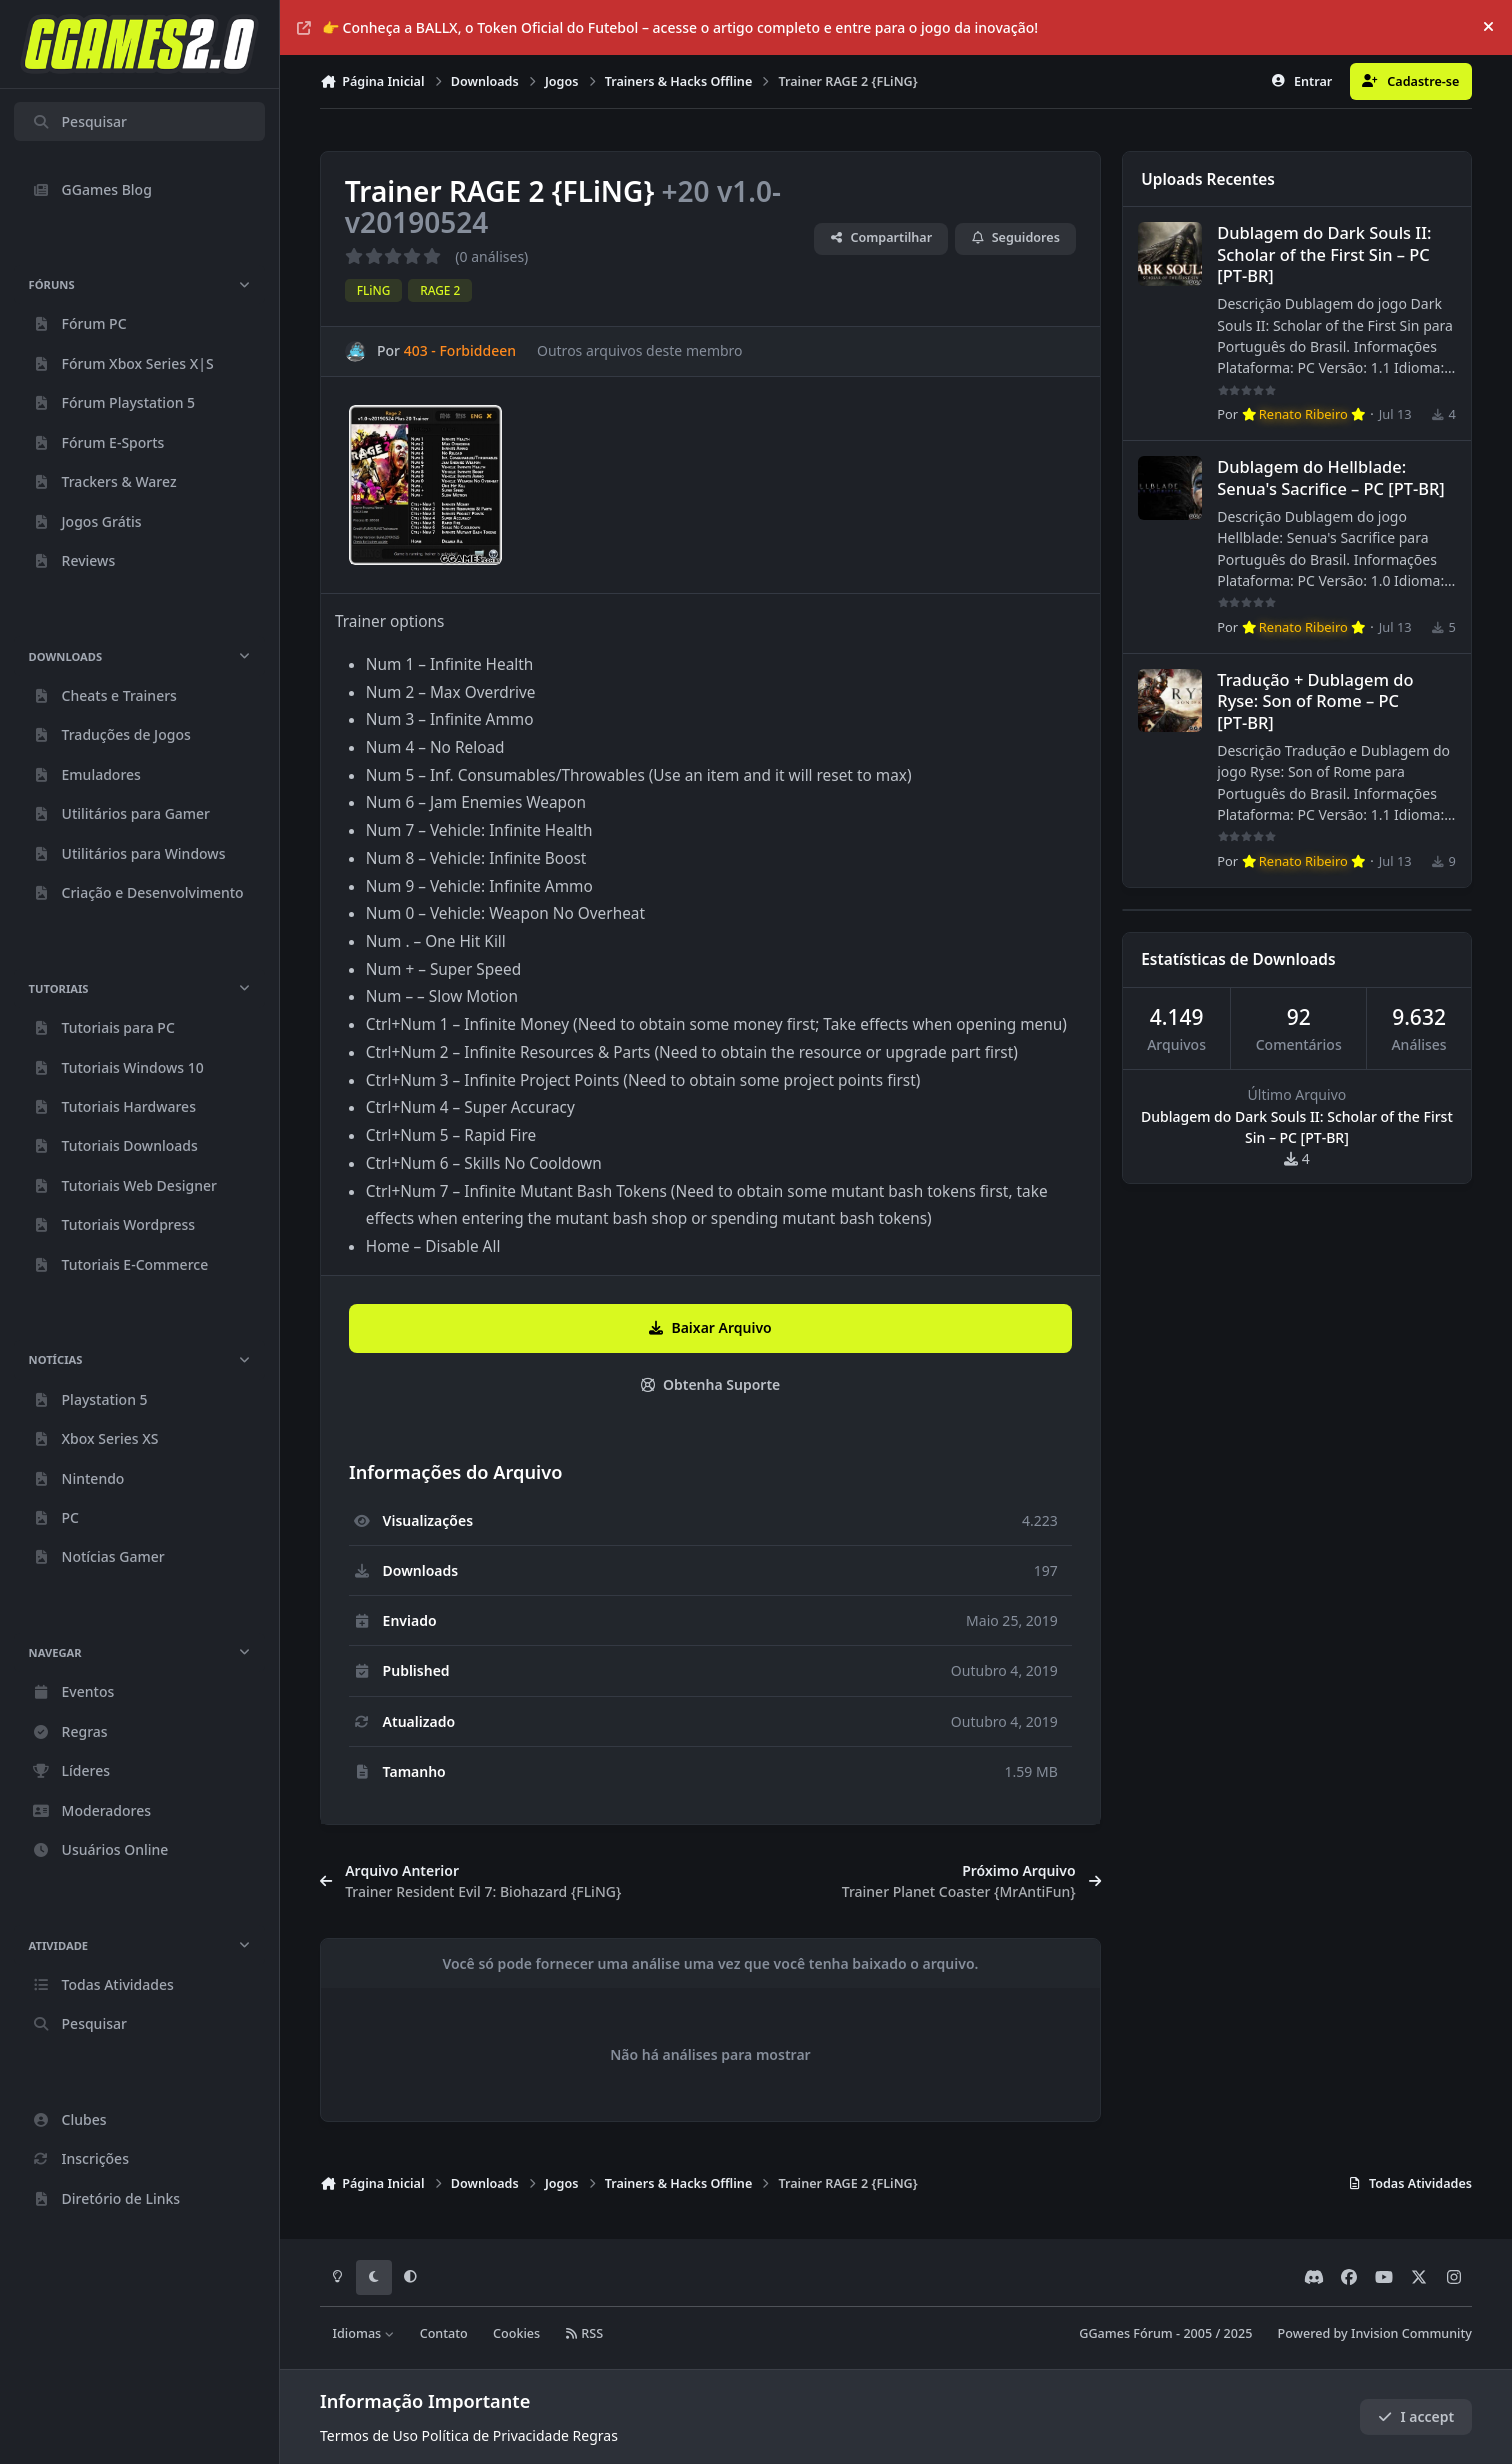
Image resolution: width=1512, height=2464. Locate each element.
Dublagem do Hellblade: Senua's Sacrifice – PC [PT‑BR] (1331, 478)
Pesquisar (79, 121)
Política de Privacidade (495, 2435)
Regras (595, 2435)
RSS (584, 2333)
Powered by (1375, 2333)
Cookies (516, 2333)
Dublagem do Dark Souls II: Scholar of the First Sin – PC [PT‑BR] (1324, 255)
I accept (1416, 2416)
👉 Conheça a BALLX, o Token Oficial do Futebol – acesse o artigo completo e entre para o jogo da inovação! (667, 27)
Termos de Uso (369, 2435)
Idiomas (364, 2333)
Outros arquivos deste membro (640, 350)
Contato (444, 2333)
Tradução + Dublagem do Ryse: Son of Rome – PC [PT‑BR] (1315, 701)
